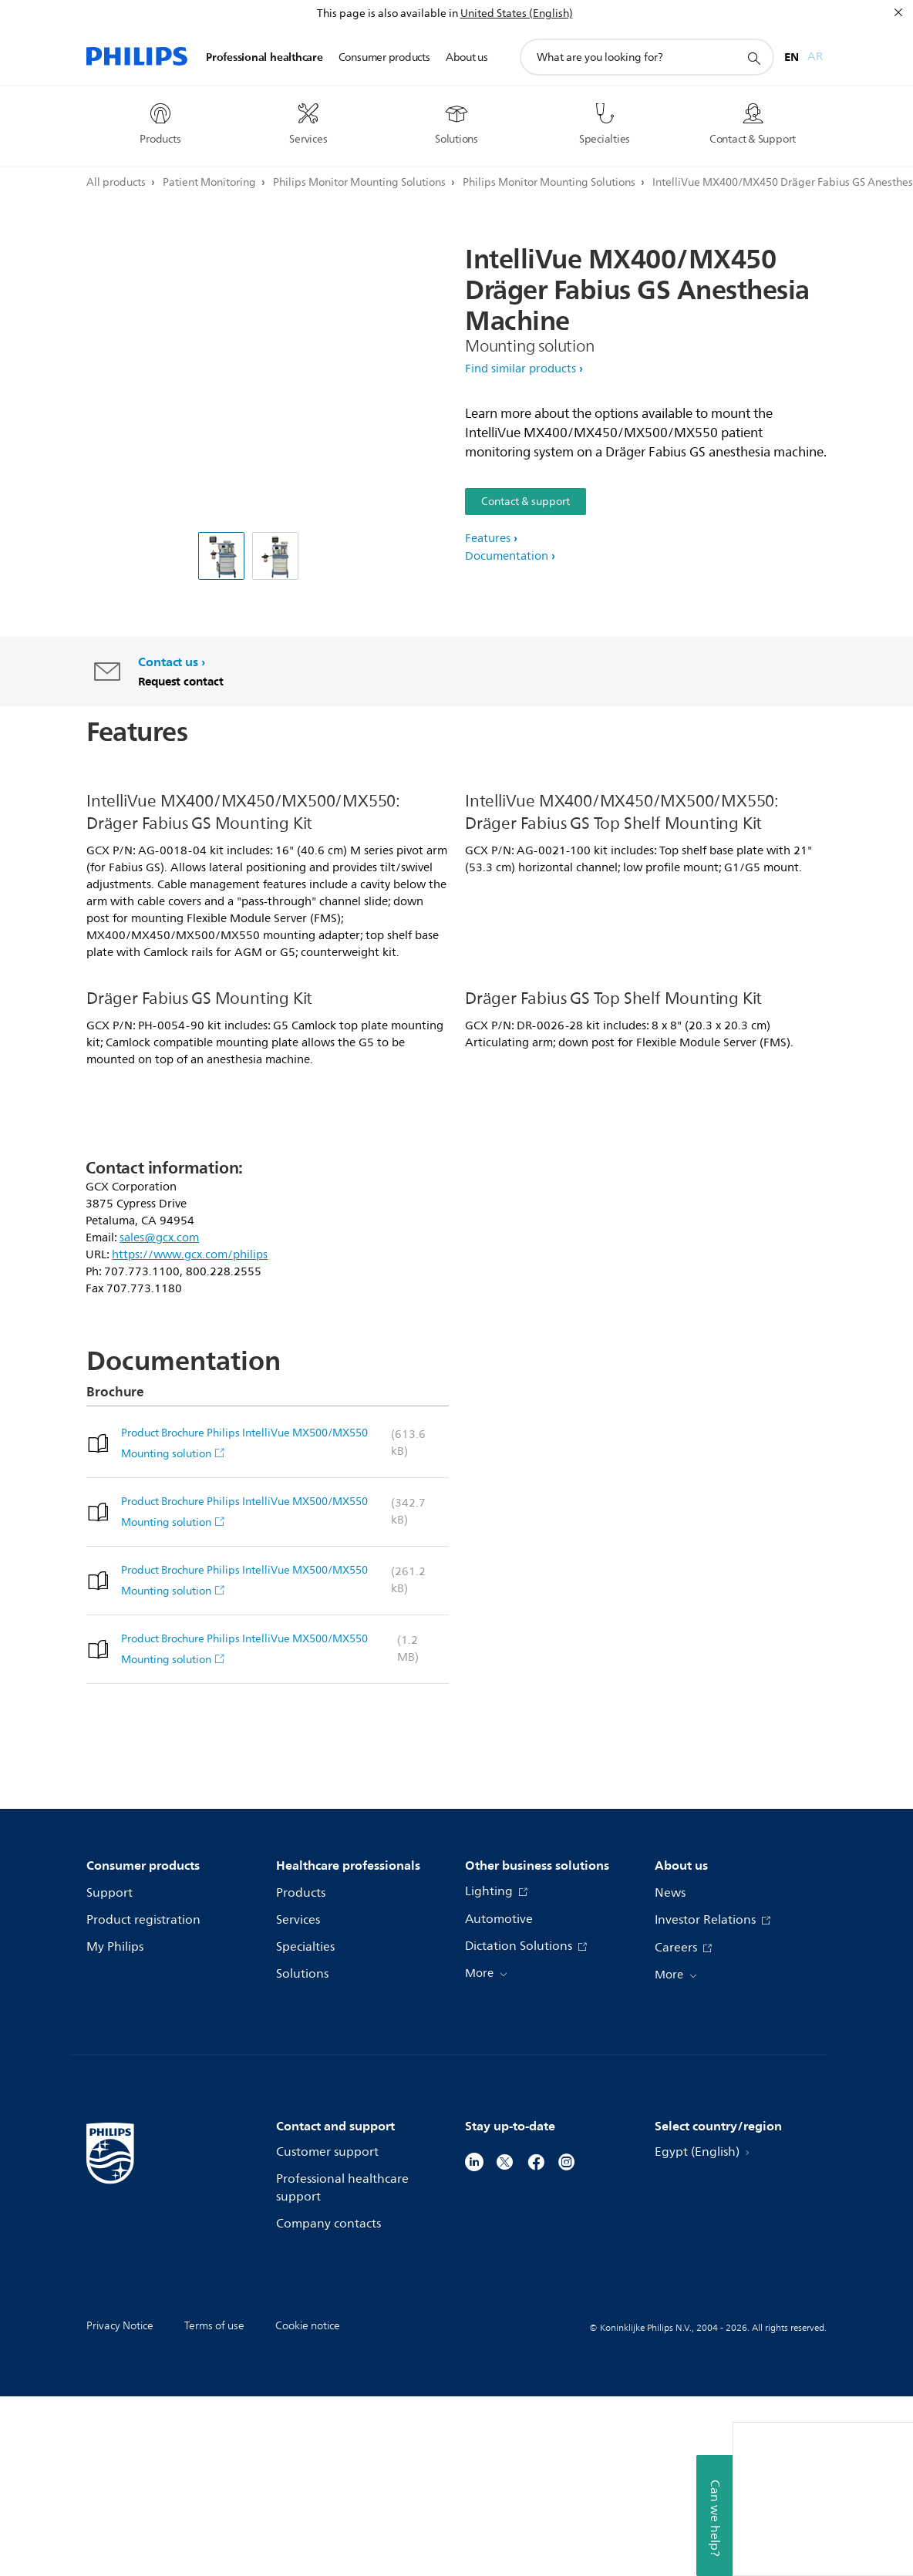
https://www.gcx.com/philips (190, 1434)
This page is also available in (387, 13)
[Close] (898, 12)
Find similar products (520, 369)
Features (487, 538)
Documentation (506, 556)
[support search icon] (753, 58)
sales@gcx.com (159, 1417)
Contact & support (525, 501)
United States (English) (516, 13)
